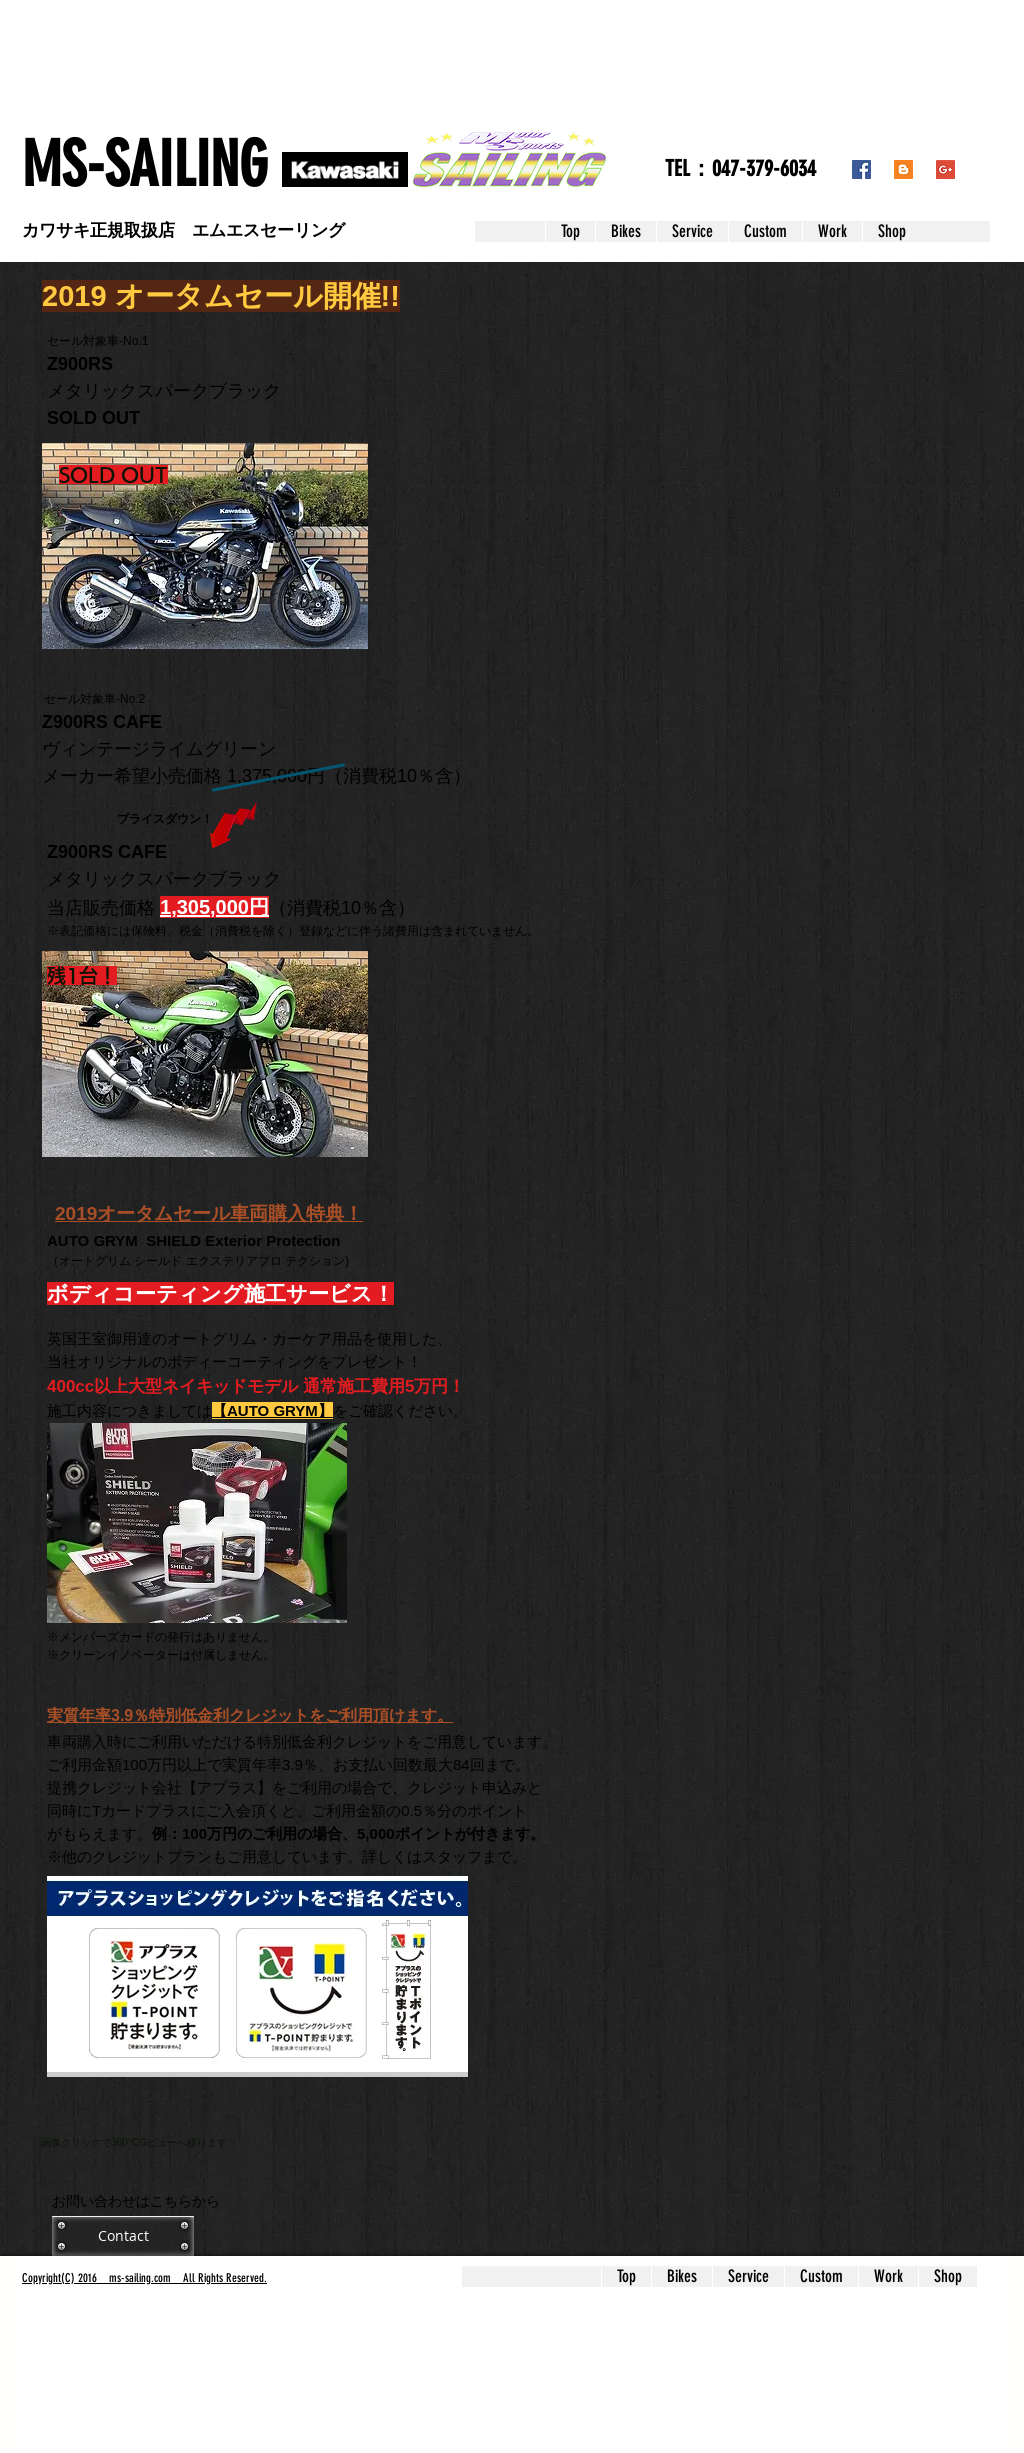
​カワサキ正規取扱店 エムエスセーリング (183, 230)
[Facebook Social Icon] (861, 169)
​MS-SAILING (145, 165)
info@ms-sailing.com (94, 2424)
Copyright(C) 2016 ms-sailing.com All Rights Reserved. (144, 2278)
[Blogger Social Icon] (903, 169)
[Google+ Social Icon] (945, 169)
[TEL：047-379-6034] (740, 169)
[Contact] (123, 2236)
